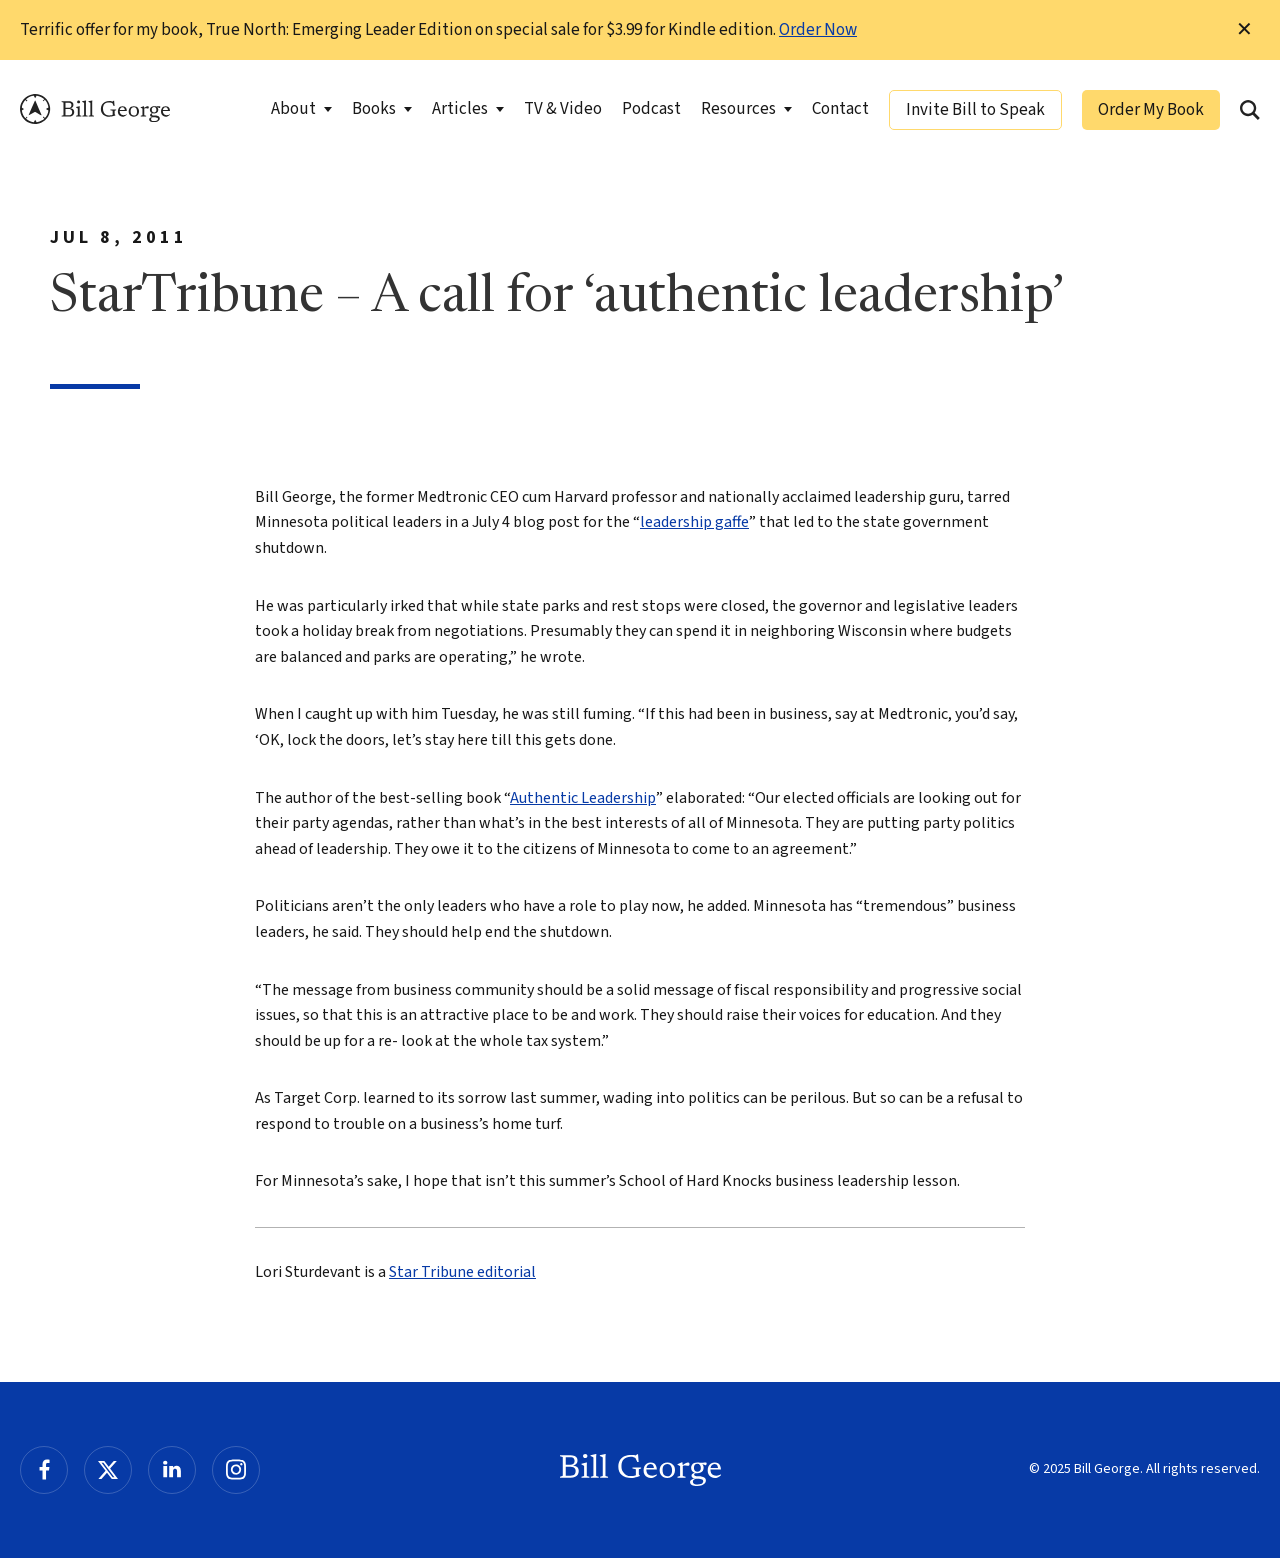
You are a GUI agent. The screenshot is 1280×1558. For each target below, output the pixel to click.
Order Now (818, 30)
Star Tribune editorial (462, 1272)
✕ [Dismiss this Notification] (1244, 30)
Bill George (95, 109)
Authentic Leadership (583, 798)
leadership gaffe (694, 522)
